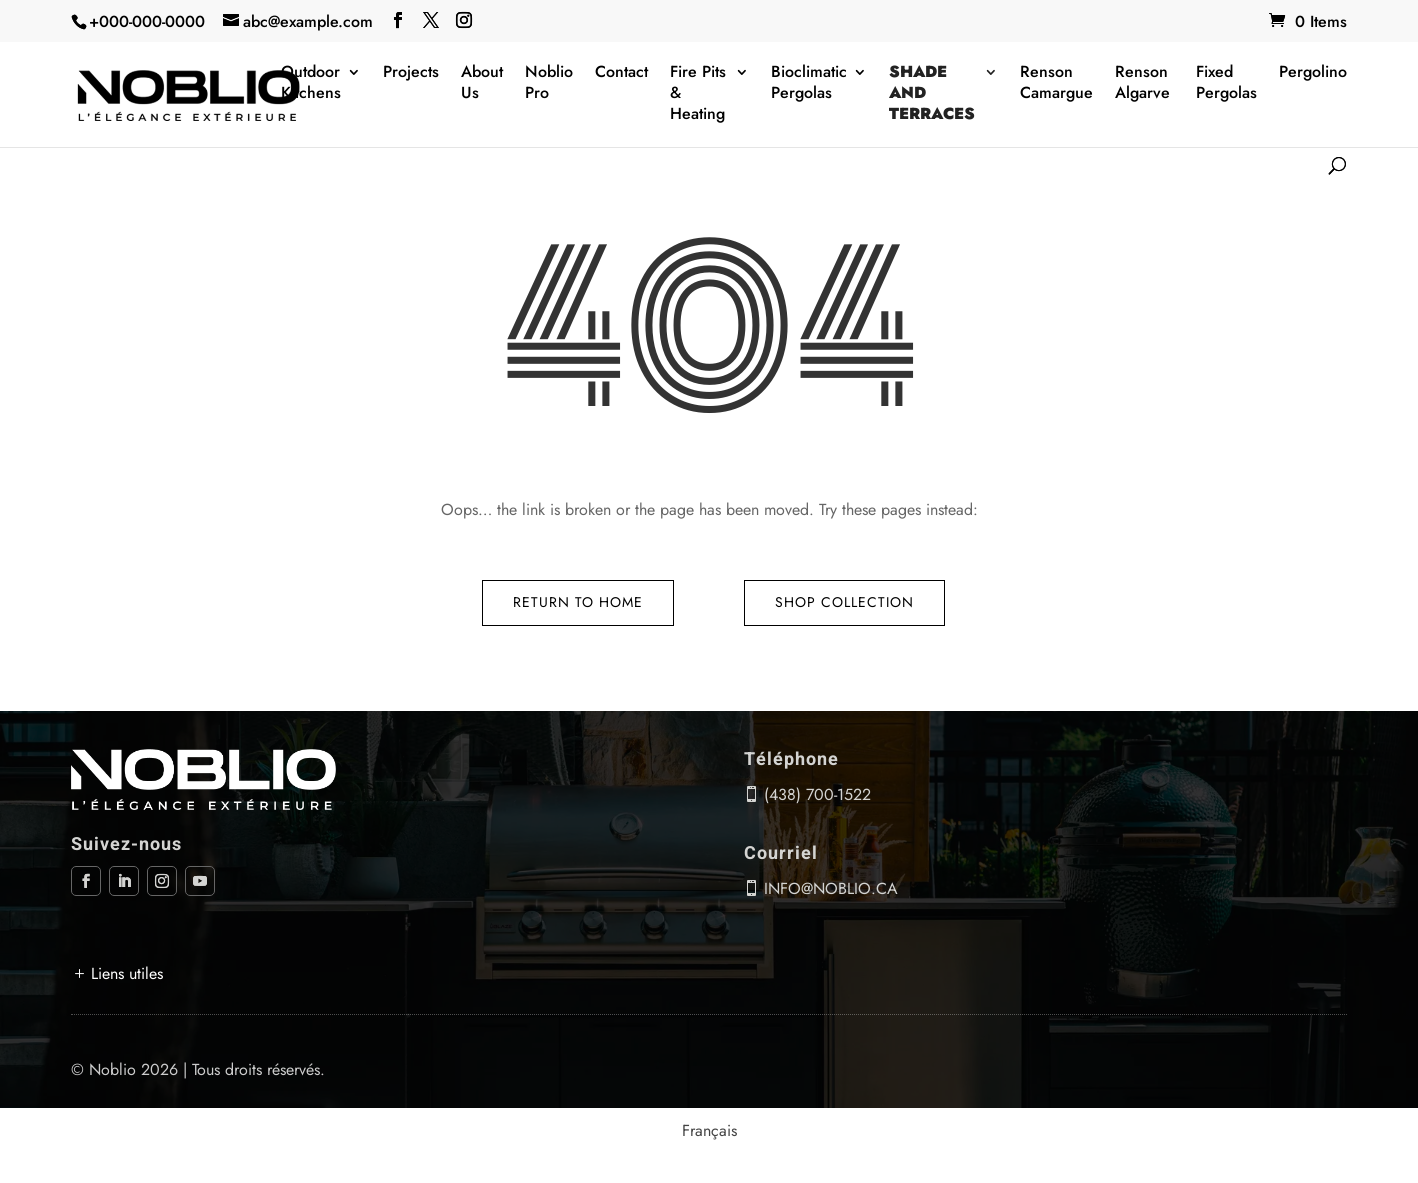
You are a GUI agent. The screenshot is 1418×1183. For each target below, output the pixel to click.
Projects (411, 72)
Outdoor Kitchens (311, 83)
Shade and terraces (932, 93)
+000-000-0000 (147, 21)
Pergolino (1313, 72)
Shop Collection (844, 602)
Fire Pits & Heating (698, 93)
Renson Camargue (1056, 83)
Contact (621, 72)
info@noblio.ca (831, 888)
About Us (482, 83)
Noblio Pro (549, 83)
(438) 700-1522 (817, 794)
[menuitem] (709, 1131)
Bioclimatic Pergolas (809, 83)
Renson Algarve (1142, 83)
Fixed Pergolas (1226, 83)
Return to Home (578, 602)
